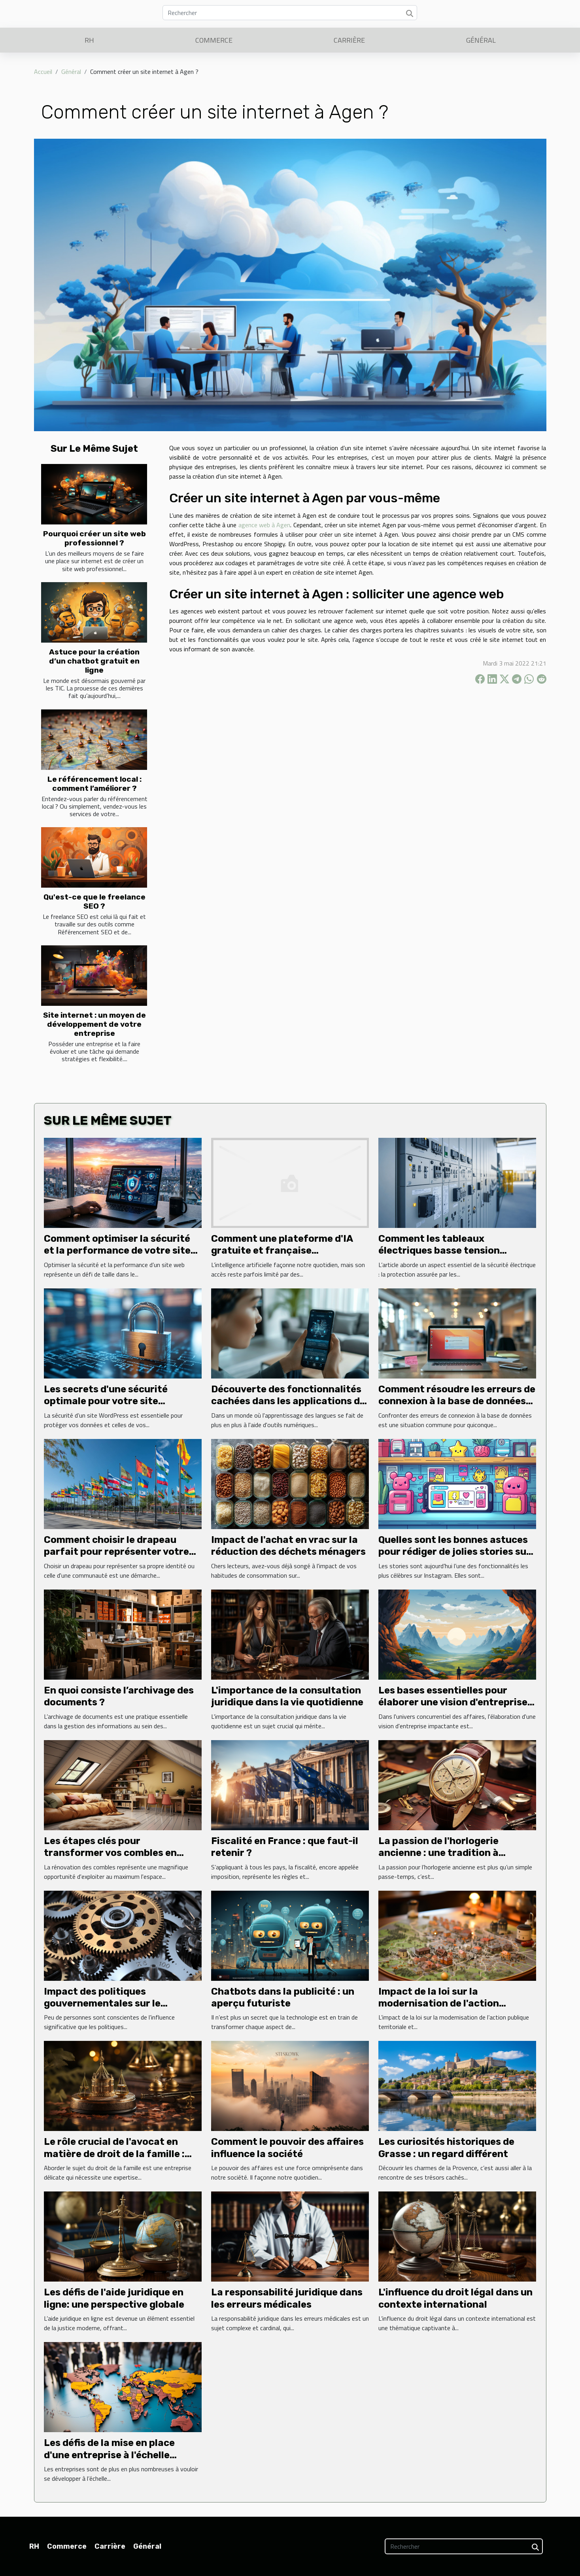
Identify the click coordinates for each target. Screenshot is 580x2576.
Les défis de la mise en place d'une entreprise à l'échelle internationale (109, 2454)
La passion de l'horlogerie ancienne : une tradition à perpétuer (438, 1853)
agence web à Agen (264, 525)
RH (89, 40)
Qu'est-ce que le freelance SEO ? (94, 901)
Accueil (43, 71)
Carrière (349, 40)
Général (481, 40)
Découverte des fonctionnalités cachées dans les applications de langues (288, 1401)
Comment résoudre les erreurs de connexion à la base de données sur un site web (456, 1401)
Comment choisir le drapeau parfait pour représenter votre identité (116, 1551)
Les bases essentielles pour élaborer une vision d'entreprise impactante (452, 1702)
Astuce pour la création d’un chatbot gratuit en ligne (94, 661)
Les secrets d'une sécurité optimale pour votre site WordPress (106, 1401)
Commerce (213, 40)
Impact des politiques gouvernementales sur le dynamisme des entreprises (109, 2003)
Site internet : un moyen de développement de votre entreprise (94, 1024)
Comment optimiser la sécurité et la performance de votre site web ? (117, 1250)
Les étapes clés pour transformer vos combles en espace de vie (110, 1853)
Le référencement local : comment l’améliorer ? (94, 784)
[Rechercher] (289, 12)
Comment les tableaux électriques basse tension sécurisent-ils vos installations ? (455, 1250)
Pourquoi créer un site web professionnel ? (94, 538)
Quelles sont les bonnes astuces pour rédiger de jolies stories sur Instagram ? (454, 1551)
